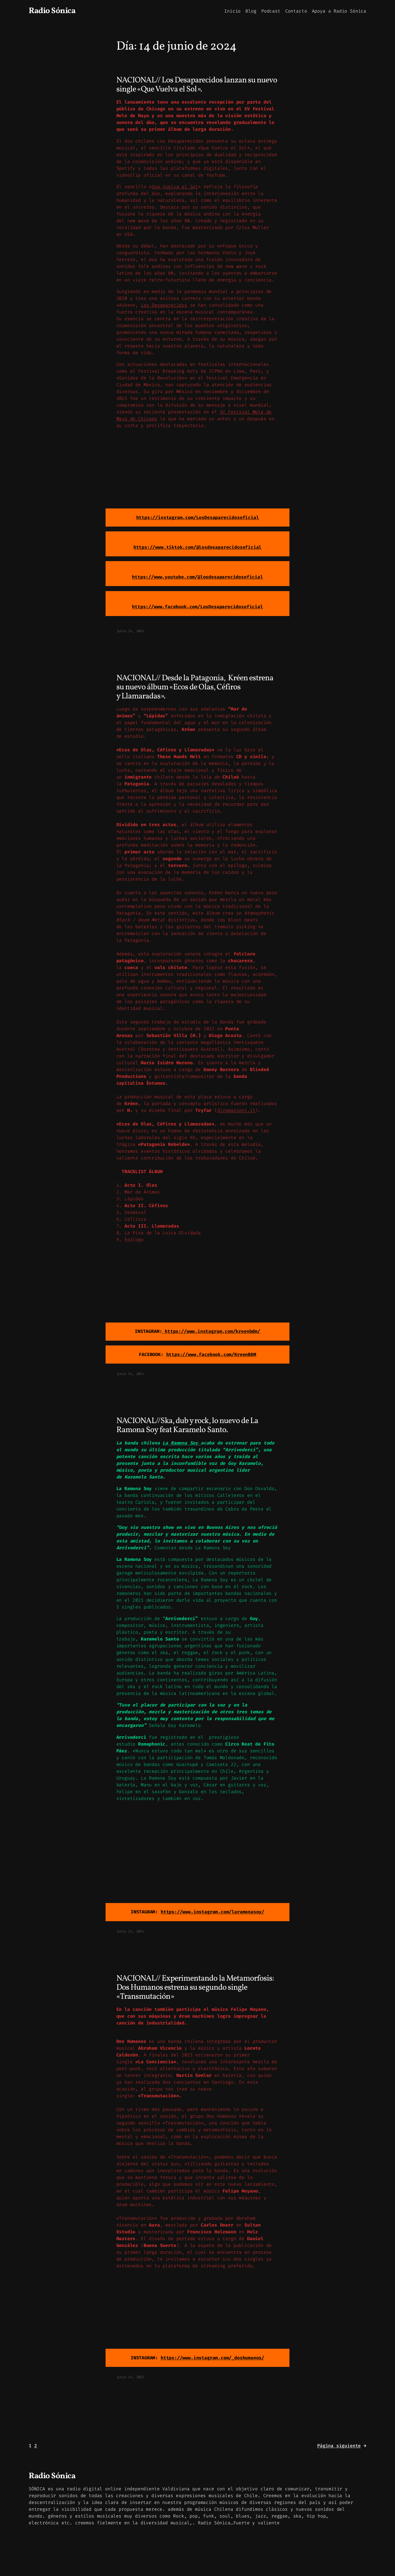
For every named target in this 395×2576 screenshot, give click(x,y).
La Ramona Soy (181, 1443)
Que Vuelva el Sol (175, 187)
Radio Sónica (52, 11)
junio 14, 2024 (130, 631)
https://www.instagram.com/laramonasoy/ (212, 1912)
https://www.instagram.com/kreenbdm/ (211, 1331)
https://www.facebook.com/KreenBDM (211, 1354)
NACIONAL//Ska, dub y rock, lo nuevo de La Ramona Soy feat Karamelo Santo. (187, 1425)
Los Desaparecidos (164, 305)
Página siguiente (341, 2445)
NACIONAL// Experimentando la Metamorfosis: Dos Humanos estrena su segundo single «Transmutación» (195, 1987)
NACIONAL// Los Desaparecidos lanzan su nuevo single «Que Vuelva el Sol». (196, 85)
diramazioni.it (236, 1110)
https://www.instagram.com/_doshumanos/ (212, 2358)
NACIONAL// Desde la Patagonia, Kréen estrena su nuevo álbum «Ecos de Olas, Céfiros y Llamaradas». (195, 687)
